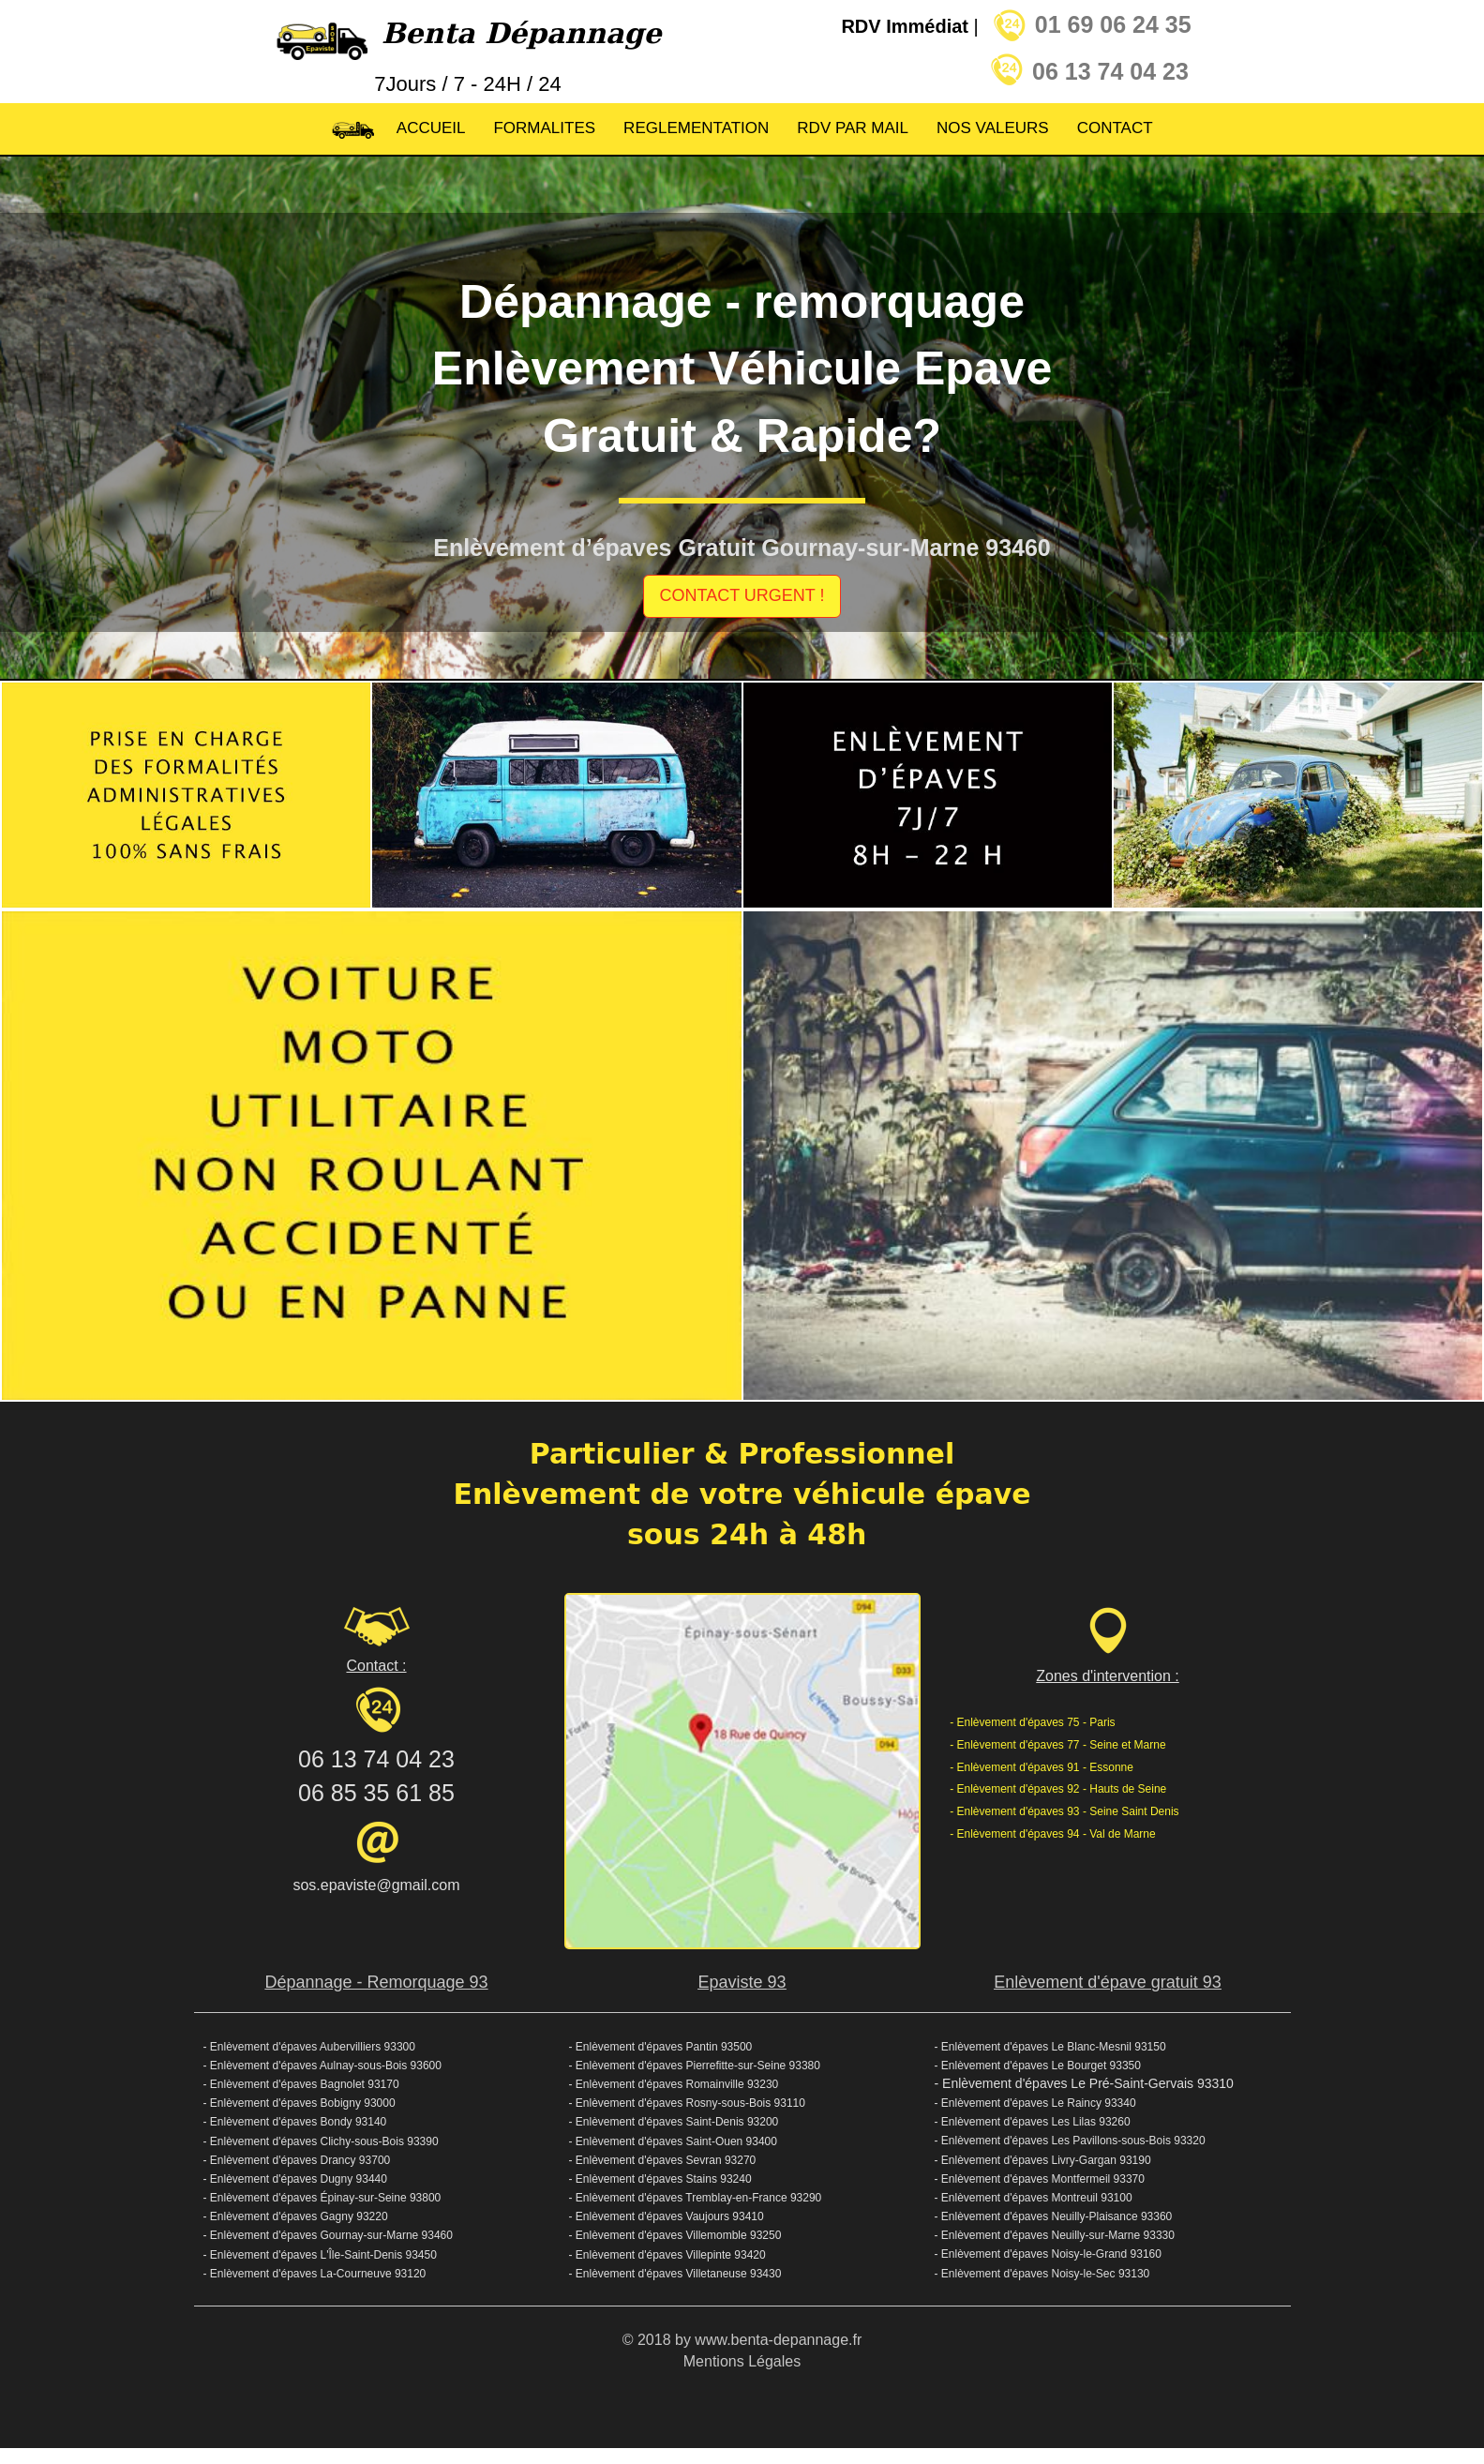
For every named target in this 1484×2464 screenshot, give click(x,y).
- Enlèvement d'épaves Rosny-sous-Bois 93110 (687, 2103)
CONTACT (1115, 128)
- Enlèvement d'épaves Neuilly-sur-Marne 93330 (1055, 2235)
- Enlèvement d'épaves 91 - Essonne (1041, 1767)
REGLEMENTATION (696, 128)
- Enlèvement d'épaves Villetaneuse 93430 (675, 2273)
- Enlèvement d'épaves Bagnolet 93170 (302, 2084)
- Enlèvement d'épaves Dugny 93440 (295, 2179)
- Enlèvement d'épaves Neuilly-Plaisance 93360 (1054, 2216)
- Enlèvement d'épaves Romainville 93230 (674, 2084)
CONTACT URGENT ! (741, 595)
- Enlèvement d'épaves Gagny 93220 (295, 2216)
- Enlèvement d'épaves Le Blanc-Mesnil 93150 (1050, 2046)
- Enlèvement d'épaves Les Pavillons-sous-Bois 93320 (1070, 2140)
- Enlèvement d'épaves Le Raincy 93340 (1035, 2103)
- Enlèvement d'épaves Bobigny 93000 (299, 2103)
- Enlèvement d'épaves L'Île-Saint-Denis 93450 (320, 2254)
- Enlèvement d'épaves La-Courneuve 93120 (315, 2273)
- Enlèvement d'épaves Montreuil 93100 (1033, 2197)
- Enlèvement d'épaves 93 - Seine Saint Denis (1064, 1811)
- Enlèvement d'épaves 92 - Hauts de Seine (1058, 1788)
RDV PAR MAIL (852, 128)
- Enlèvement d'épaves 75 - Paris (1032, 1722)
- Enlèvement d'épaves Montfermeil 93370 (1040, 2179)
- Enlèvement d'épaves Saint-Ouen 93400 (673, 2141)
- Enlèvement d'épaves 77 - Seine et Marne (1057, 1744)
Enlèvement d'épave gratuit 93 (1108, 1982)
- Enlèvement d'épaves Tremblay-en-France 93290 (695, 2197)
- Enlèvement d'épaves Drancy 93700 (297, 2160)
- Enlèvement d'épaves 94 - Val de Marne (1053, 1833)
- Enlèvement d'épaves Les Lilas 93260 (1033, 2121)
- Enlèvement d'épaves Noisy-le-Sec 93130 (1042, 2273)
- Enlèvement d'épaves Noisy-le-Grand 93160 (1048, 2254)
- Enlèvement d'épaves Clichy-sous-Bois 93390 (321, 2141)
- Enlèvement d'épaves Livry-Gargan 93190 (1043, 2160)
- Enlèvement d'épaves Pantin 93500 (661, 2046)
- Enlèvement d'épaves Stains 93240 (660, 2179)
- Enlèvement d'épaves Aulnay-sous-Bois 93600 (322, 2065)
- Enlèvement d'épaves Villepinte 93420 (667, 2254)
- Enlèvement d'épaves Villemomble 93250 (675, 2235)
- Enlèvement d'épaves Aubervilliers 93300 (309, 2046)
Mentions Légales (742, 2361)
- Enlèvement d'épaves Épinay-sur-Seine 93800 (322, 2197)
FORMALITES (544, 128)
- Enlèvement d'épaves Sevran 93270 (663, 2160)
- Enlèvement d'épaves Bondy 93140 (295, 2121)
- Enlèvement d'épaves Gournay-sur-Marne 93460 (328, 2235)
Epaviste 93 (741, 1982)
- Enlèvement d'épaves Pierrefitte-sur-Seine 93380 (694, 2065)
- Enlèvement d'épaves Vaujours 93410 (666, 2216)
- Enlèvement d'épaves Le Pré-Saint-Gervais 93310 (1084, 2083)
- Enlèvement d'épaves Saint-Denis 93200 (674, 2121)
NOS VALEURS (993, 128)
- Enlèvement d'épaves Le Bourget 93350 (1038, 2065)
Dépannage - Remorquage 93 (375, 1982)
